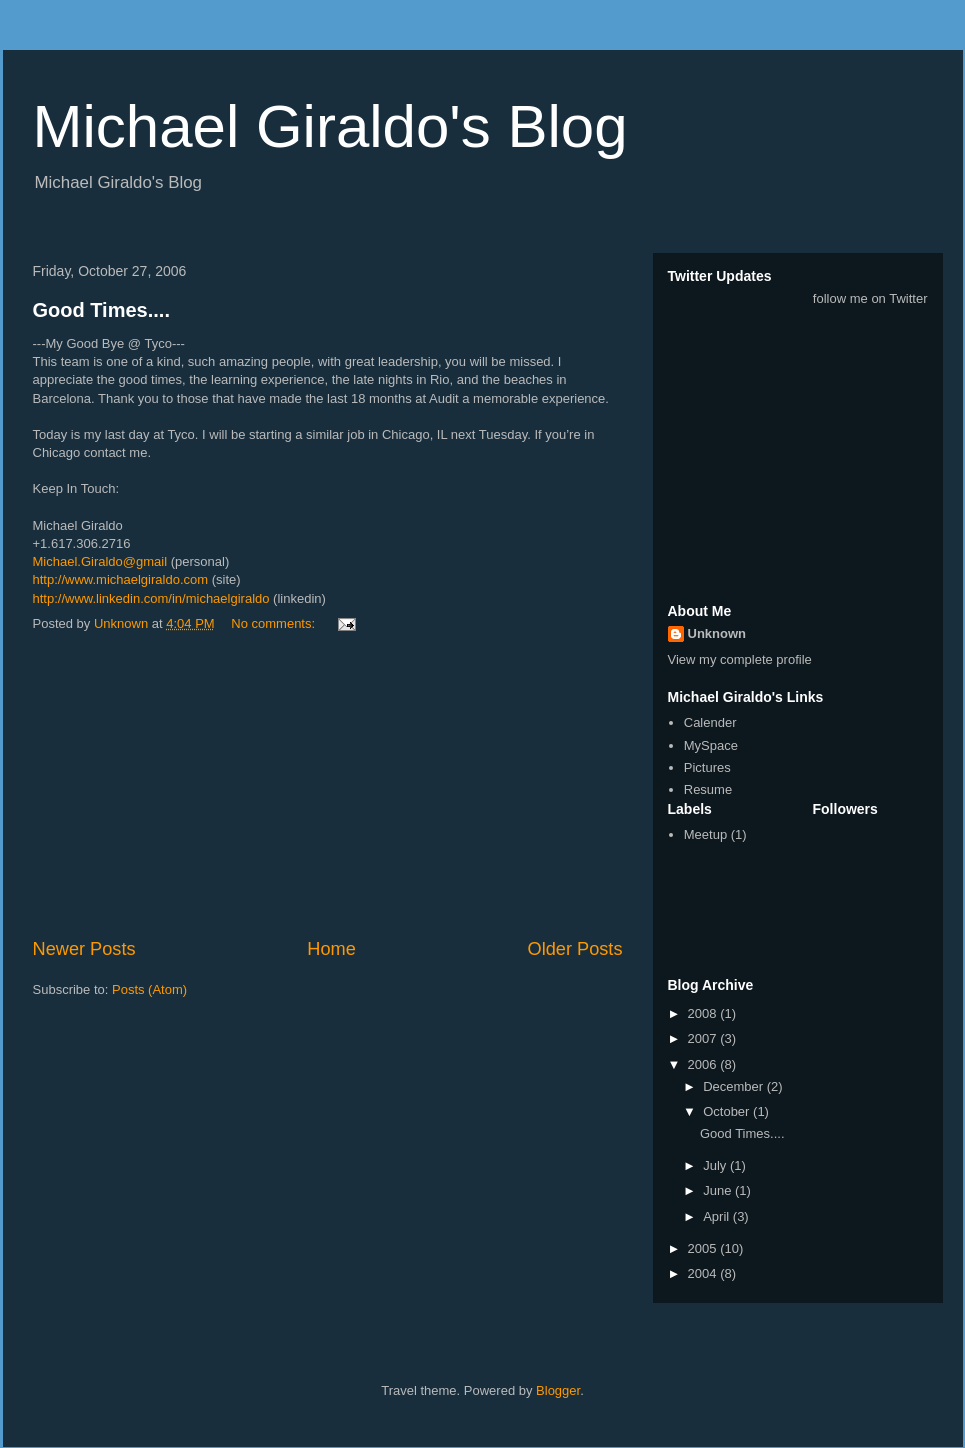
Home (331, 949)
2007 (704, 1038)
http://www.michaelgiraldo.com (121, 579)
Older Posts (574, 949)
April (718, 1216)
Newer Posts (84, 949)
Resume (708, 789)
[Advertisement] (328, 786)
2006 (704, 1064)
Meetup (705, 834)
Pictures (707, 767)
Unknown (717, 633)
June (719, 1190)
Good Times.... (101, 310)
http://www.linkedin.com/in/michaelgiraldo (151, 598)
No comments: (274, 623)
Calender (710, 722)
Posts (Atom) (149, 989)
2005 (704, 1248)
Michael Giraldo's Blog (330, 126)
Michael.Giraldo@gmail (100, 561)
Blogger (558, 1390)
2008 (704, 1013)
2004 (704, 1273)
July (716, 1165)
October (728, 1111)
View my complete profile (740, 659)
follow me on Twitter (870, 298)
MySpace (711, 745)
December (735, 1086)
